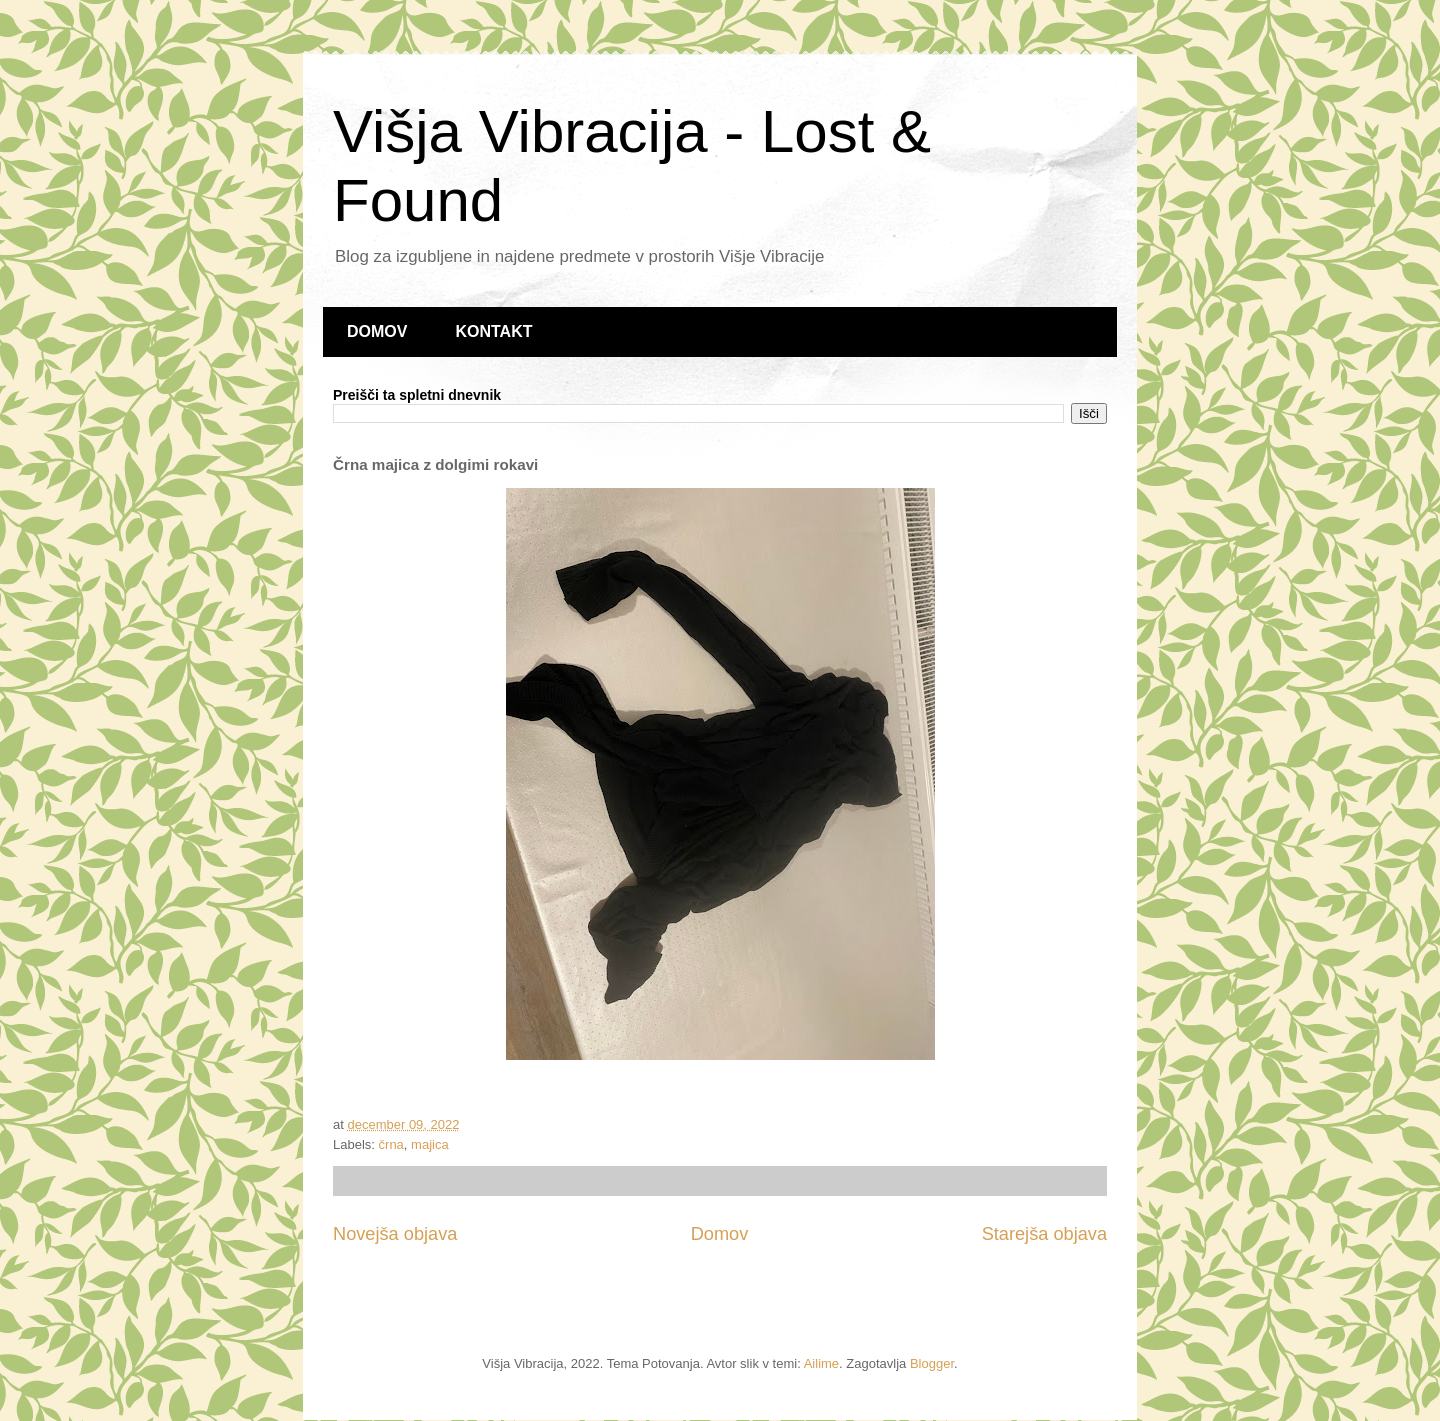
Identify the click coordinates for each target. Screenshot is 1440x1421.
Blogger (932, 1363)
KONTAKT (493, 331)
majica (430, 1144)
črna (391, 1144)
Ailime (821, 1363)
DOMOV (377, 331)
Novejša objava (395, 1234)
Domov (720, 1234)
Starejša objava (1044, 1234)
